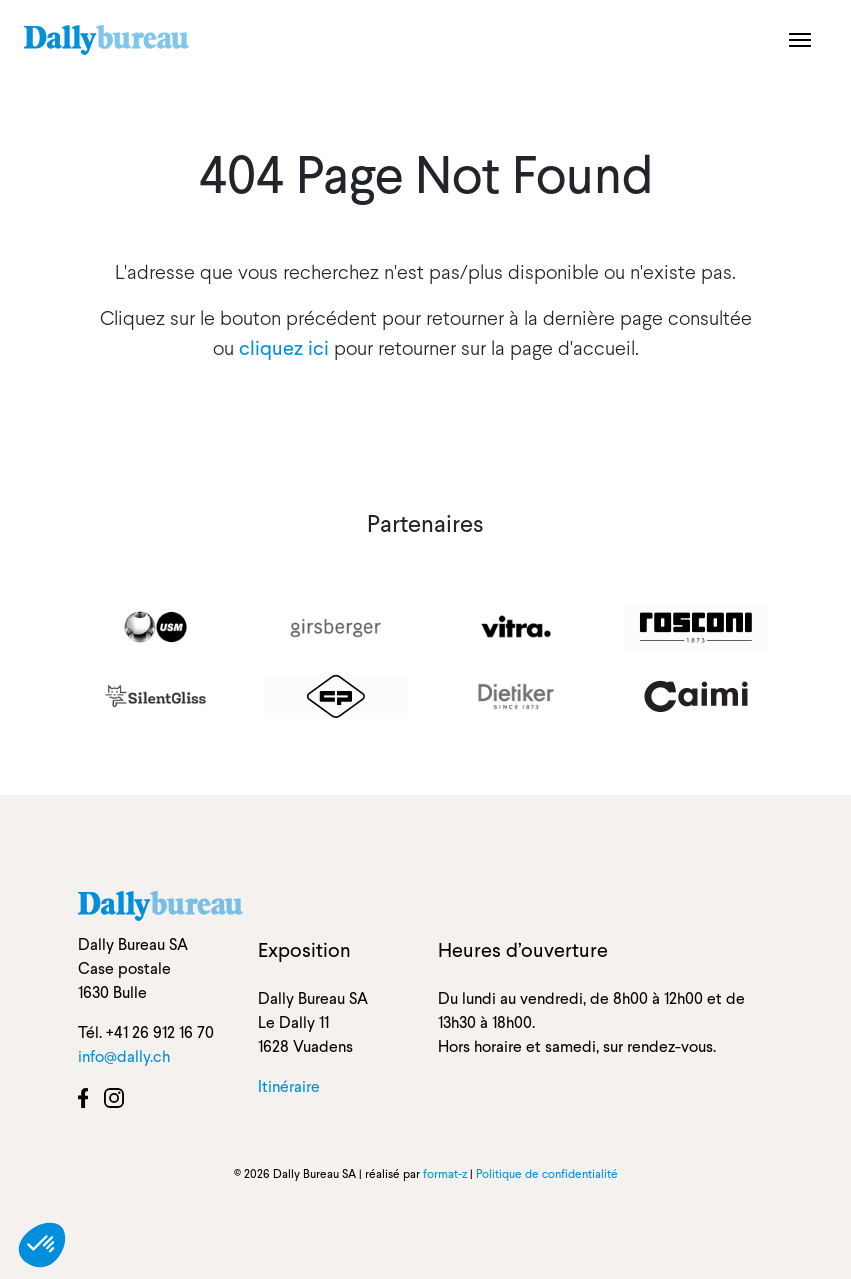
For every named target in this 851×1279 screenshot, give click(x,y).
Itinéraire (289, 1086)
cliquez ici (284, 348)
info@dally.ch (124, 1056)
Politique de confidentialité (547, 1174)
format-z (445, 1174)
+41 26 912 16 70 (160, 1032)
